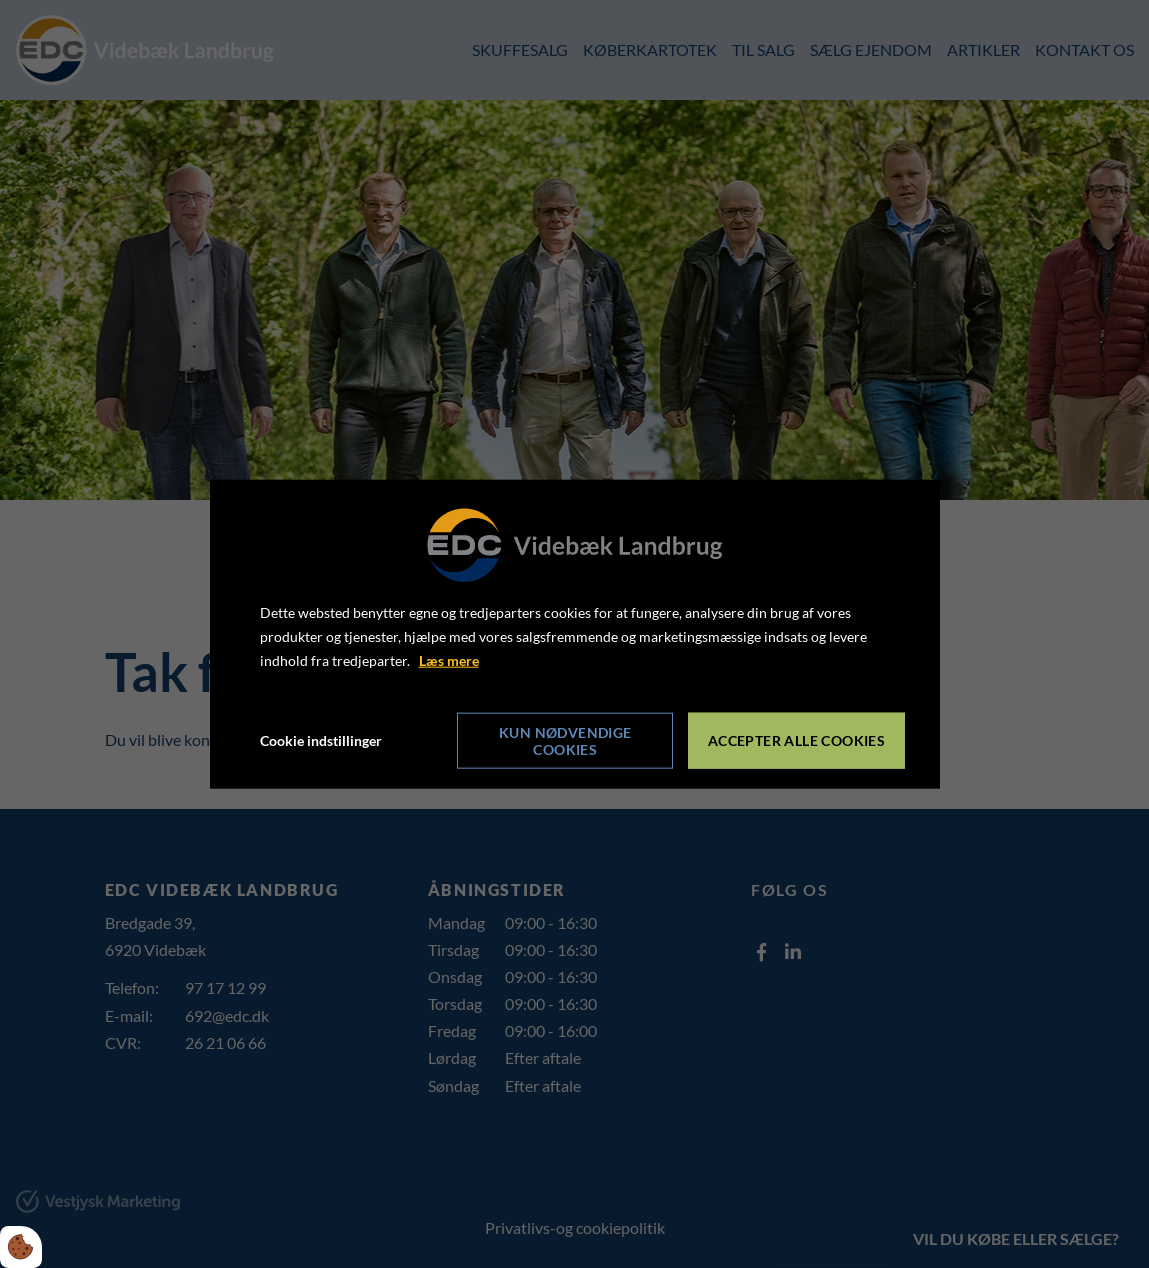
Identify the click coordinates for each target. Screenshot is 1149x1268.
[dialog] (575, 634)
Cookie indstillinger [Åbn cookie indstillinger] (321, 739)
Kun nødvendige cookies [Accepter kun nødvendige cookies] (565, 740)
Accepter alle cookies (796, 740)
